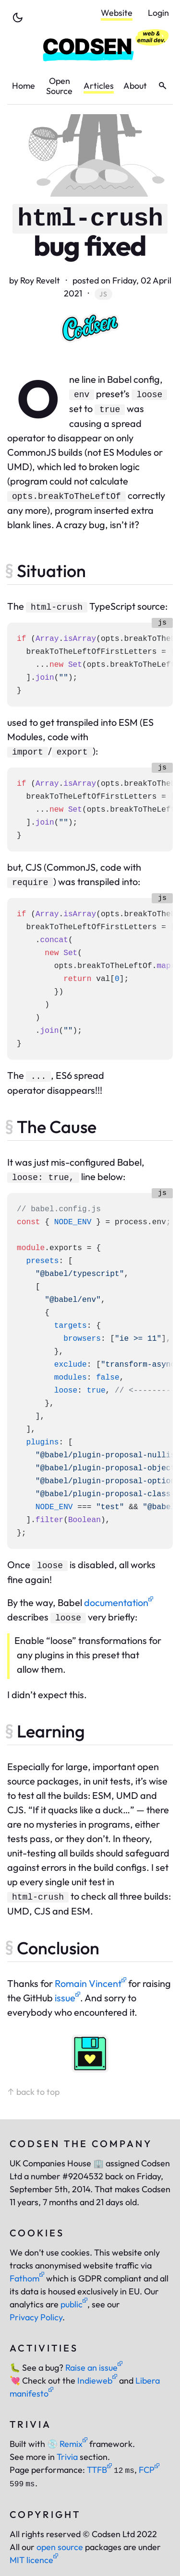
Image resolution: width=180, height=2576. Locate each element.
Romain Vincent (90, 1983)
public (73, 2304)
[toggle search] (162, 85)
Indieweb (97, 2380)
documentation (118, 1602)
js (103, 294)
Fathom (27, 2278)
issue (67, 1998)
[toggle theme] (17, 17)
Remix (67, 2443)
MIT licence (34, 2559)
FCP (149, 2469)
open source (59, 2546)
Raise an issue (93, 2367)
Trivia (67, 2456)
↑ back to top (33, 2091)
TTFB (99, 2469)
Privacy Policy (36, 2317)
